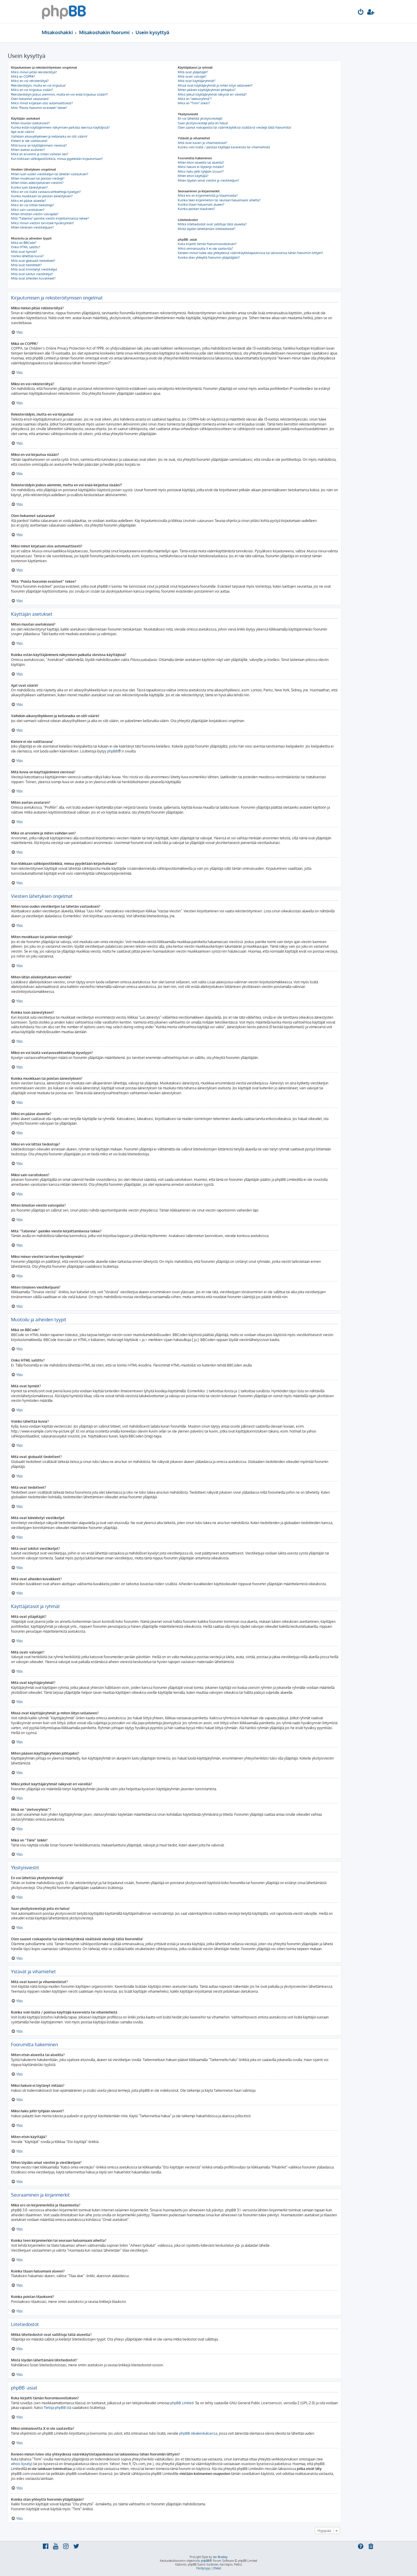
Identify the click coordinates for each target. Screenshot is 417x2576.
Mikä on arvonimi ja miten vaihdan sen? (39, 154)
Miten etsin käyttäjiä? (193, 176)
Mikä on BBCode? (23, 243)
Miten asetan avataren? (28, 150)
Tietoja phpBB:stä (57, 2407)
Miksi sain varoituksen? (28, 210)
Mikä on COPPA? (23, 76)
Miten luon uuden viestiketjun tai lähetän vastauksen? (49, 174)
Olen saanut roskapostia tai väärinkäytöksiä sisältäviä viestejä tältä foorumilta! (234, 127)
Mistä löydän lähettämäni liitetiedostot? (206, 229)
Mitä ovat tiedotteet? (26, 265)
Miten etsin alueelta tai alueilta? (201, 162)
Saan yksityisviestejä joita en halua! (203, 123)
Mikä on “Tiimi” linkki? (194, 103)
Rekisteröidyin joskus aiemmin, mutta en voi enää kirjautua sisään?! (59, 94)
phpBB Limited (181, 2403)
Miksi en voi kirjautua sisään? (32, 90)
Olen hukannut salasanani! (30, 99)
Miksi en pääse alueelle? (28, 201)
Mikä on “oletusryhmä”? (195, 99)
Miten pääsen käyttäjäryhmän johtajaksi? (207, 90)
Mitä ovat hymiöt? (24, 252)
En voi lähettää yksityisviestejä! (200, 118)
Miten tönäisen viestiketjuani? (32, 227)
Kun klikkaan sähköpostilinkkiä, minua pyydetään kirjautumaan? (57, 159)
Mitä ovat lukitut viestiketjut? (32, 274)
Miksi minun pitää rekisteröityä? (34, 72)
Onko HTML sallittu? (25, 247)
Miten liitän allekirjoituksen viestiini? (37, 183)
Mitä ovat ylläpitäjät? (193, 72)
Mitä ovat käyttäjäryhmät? (196, 81)
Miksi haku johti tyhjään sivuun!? (201, 171)
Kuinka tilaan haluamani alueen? (201, 204)
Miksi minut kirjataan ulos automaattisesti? (42, 103)
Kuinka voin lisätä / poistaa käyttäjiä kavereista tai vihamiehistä (224, 147)
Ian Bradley (220, 2557)
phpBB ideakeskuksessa (198, 2433)
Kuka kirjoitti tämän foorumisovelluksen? (207, 244)
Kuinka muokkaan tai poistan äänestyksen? (42, 196)
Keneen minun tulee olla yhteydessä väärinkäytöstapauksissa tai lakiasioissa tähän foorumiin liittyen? (250, 253)
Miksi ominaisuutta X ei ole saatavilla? (205, 248)
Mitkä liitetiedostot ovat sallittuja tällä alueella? (212, 224)
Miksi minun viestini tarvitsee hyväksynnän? (42, 223)
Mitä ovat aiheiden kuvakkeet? (33, 278)
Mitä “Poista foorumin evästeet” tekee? (39, 108)
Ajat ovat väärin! (22, 132)
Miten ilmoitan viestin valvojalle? (34, 214)
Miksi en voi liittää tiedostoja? (32, 205)
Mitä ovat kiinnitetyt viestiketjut (34, 269)
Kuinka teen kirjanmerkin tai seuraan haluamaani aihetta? (219, 200)
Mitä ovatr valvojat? (192, 76)
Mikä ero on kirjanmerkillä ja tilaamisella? (208, 195)
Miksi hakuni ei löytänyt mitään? (201, 167)
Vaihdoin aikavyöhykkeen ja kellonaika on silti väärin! (49, 136)
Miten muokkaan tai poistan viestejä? (38, 178)
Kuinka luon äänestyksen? (29, 187)
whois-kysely (21, 2464)
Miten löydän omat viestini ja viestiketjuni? (208, 180)
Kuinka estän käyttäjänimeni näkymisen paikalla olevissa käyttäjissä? (60, 127)
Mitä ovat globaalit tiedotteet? (33, 261)
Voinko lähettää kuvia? (27, 256)
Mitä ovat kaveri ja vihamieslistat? (202, 143)
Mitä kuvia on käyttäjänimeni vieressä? (39, 145)
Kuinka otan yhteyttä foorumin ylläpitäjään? (209, 257)
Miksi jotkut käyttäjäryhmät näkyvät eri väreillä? (212, 94)
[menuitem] (361, 13)
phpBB (112, 751)
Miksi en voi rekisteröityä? (30, 81)
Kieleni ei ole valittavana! (29, 141)
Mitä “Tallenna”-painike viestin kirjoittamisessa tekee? (50, 218)
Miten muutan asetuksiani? (30, 123)
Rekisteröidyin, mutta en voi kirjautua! (38, 85)
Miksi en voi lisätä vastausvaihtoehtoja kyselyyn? (46, 192)
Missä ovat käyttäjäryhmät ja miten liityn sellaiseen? (215, 85)
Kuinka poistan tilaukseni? (196, 209)
